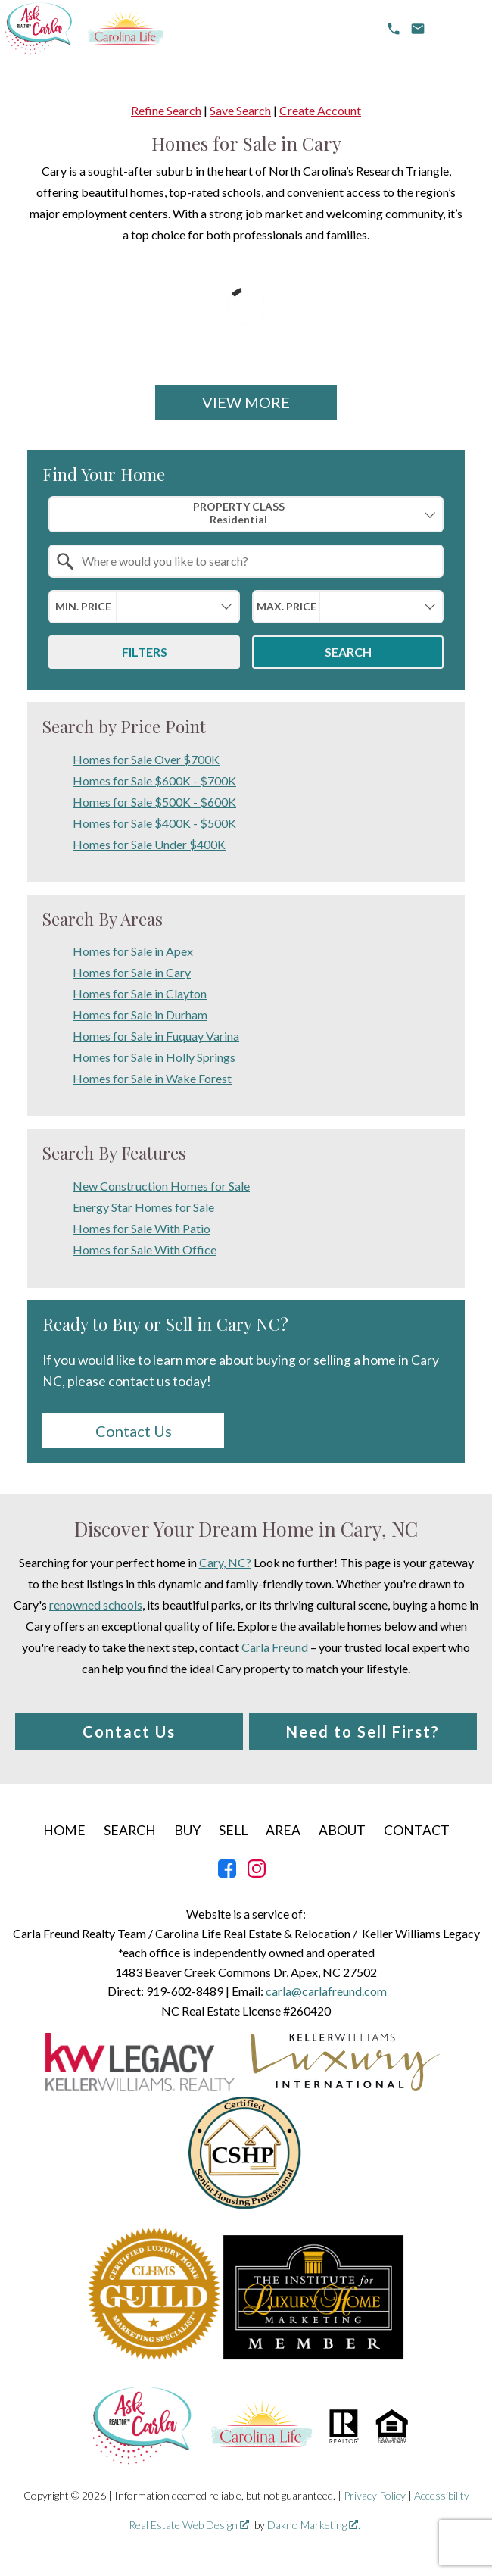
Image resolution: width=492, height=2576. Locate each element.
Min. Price (83, 606)
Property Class (238, 513)
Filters (144, 652)
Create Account (320, 110)
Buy (187, 1830)
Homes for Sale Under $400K (149, 844)
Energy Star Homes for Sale (143, 1207)
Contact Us (133, 1431)
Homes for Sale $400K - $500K (154, 823)
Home (64, 1830)
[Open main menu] (458, 29)
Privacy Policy (375, 2495)
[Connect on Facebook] (227, 1873)
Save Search (240, 110)
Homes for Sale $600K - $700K (154, 780)
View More (246, 402)
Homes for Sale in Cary (132, 972)
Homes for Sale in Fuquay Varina (156, 1036)
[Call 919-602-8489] (393, 29)
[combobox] (246, 514)
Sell (233, 1830)
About (342, 1830)
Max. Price (286, 606)
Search (348, 652)
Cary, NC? (225, 1562)
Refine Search (166, 110)
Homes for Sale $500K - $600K (154, 802)
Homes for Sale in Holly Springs (154, 1057)
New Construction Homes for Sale (161, 1186)
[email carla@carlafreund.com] (418, 29)
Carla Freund (274, 1647)
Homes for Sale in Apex (133, 951)
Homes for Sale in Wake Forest (152, 1078)
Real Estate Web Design (189, 2524)
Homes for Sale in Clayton (140, 993)
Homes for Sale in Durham (140, 1014)
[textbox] (255, 561)
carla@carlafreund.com (326, 1991)
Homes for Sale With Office (144, 1249)
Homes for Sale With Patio (141, 1228)
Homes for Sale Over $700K (146, 759)
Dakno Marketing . (313, 2524)
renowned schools (95, 1604)
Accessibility (441, 2495)
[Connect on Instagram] (257, 1873)
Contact (417, 1830)
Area (283, 1830)
